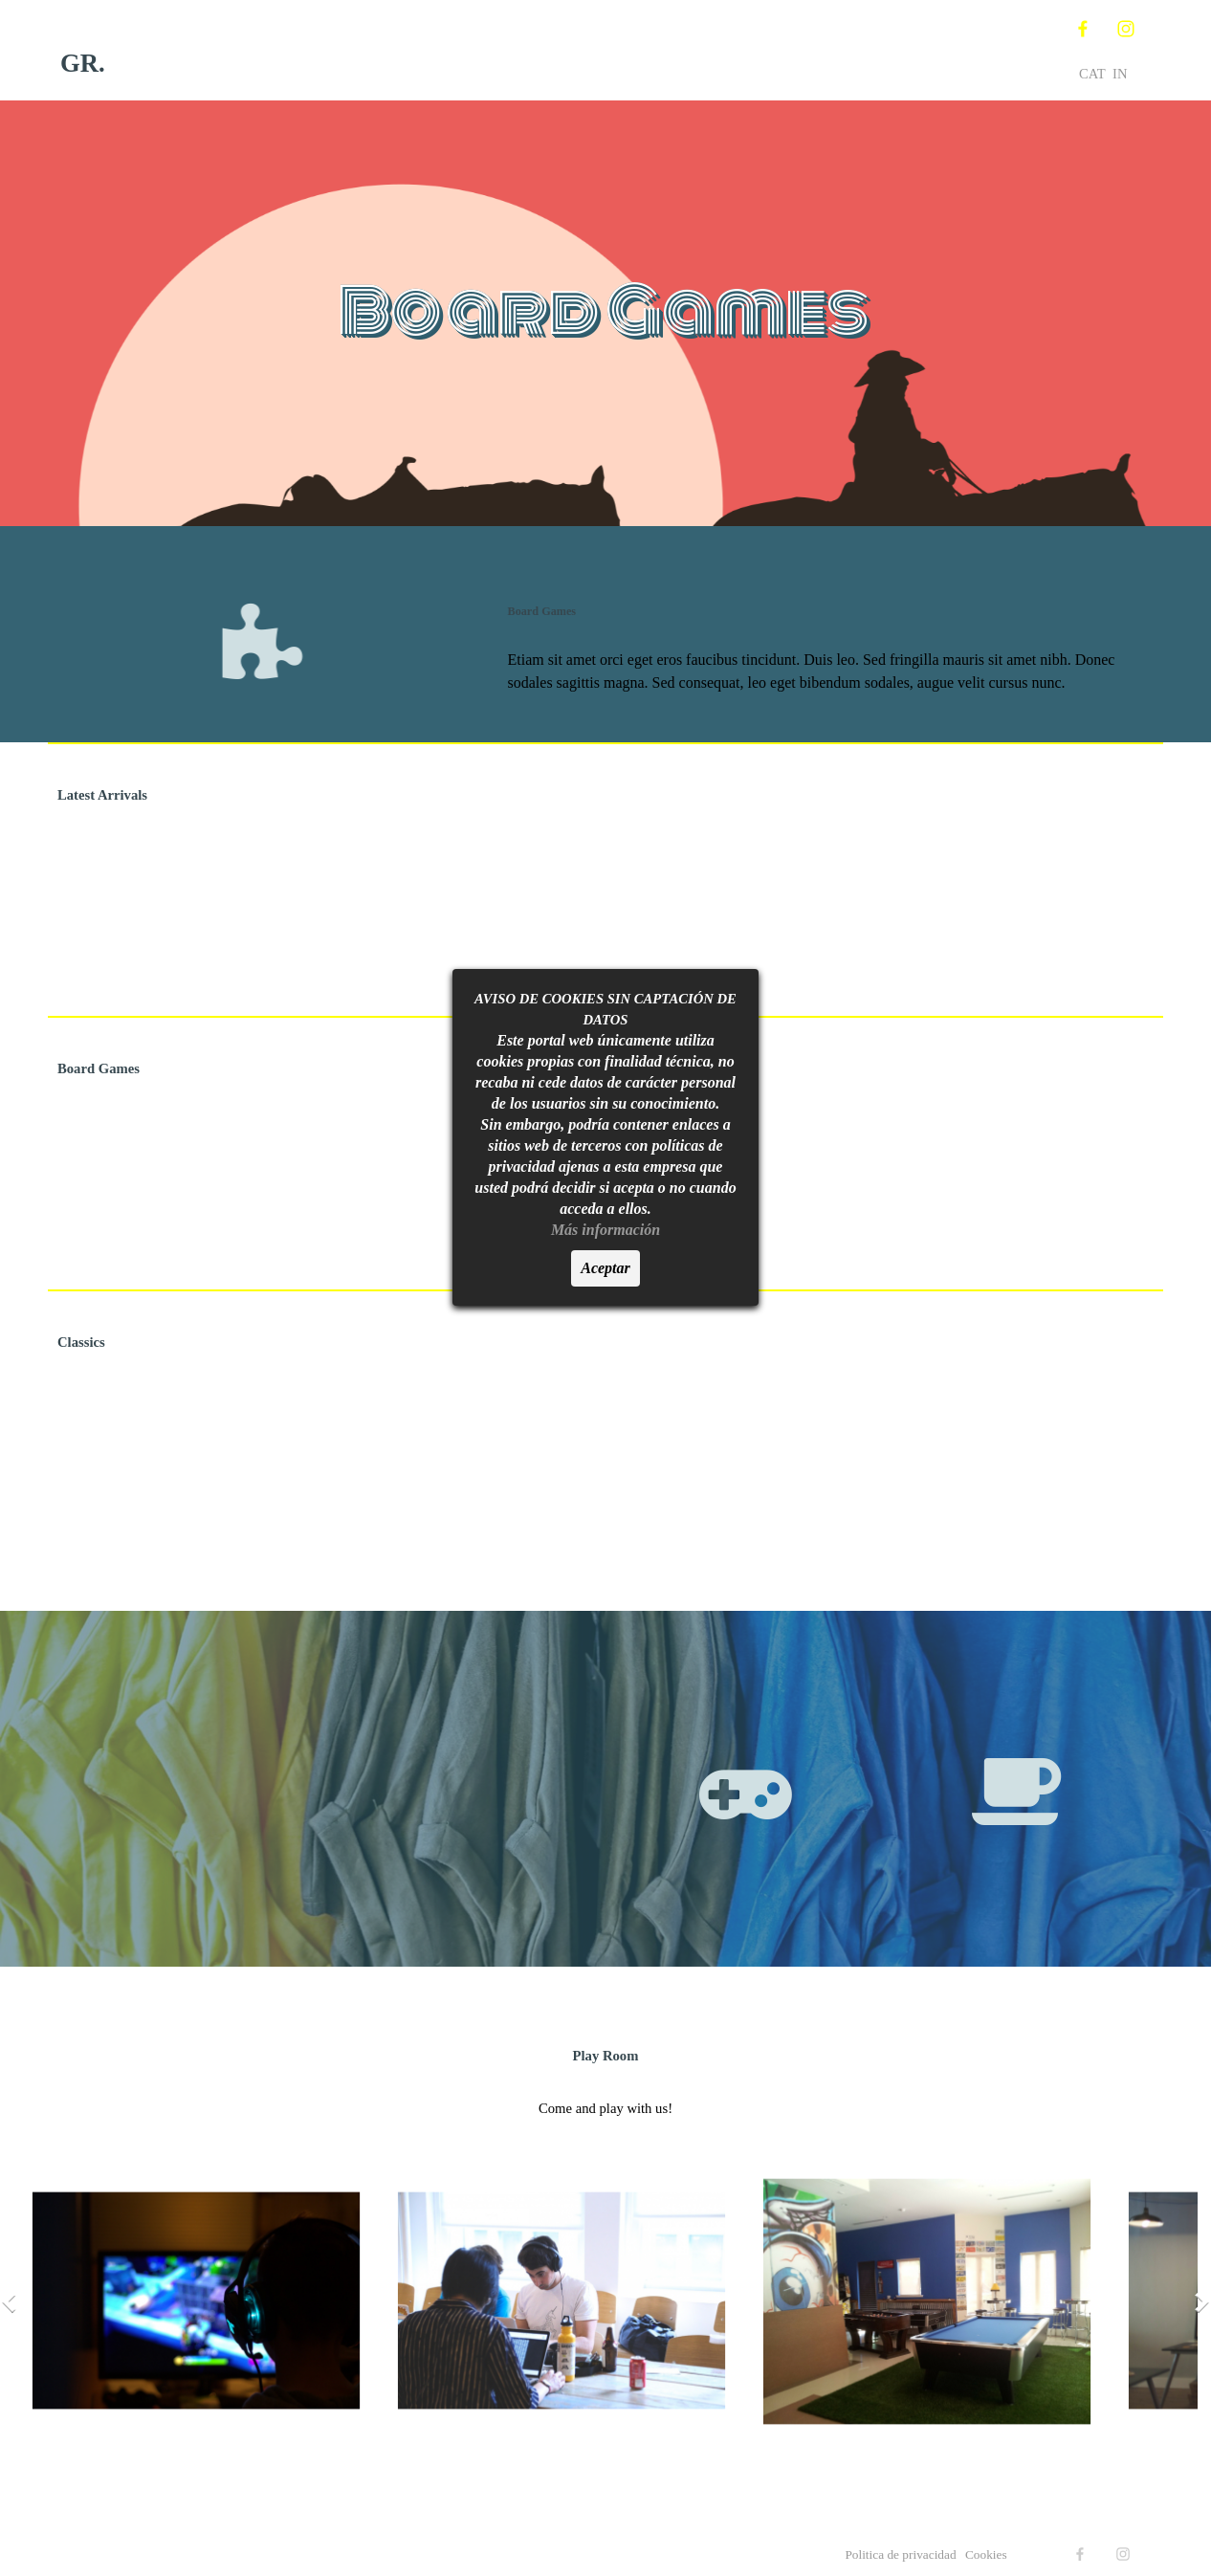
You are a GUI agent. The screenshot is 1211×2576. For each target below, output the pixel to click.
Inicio (362, 48)
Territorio (686, 48)
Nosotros (525, 48)
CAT (1092, 73)
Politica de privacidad (902, 2554)
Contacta (850, 48)
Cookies (986, 2554)
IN (1119, 73)
